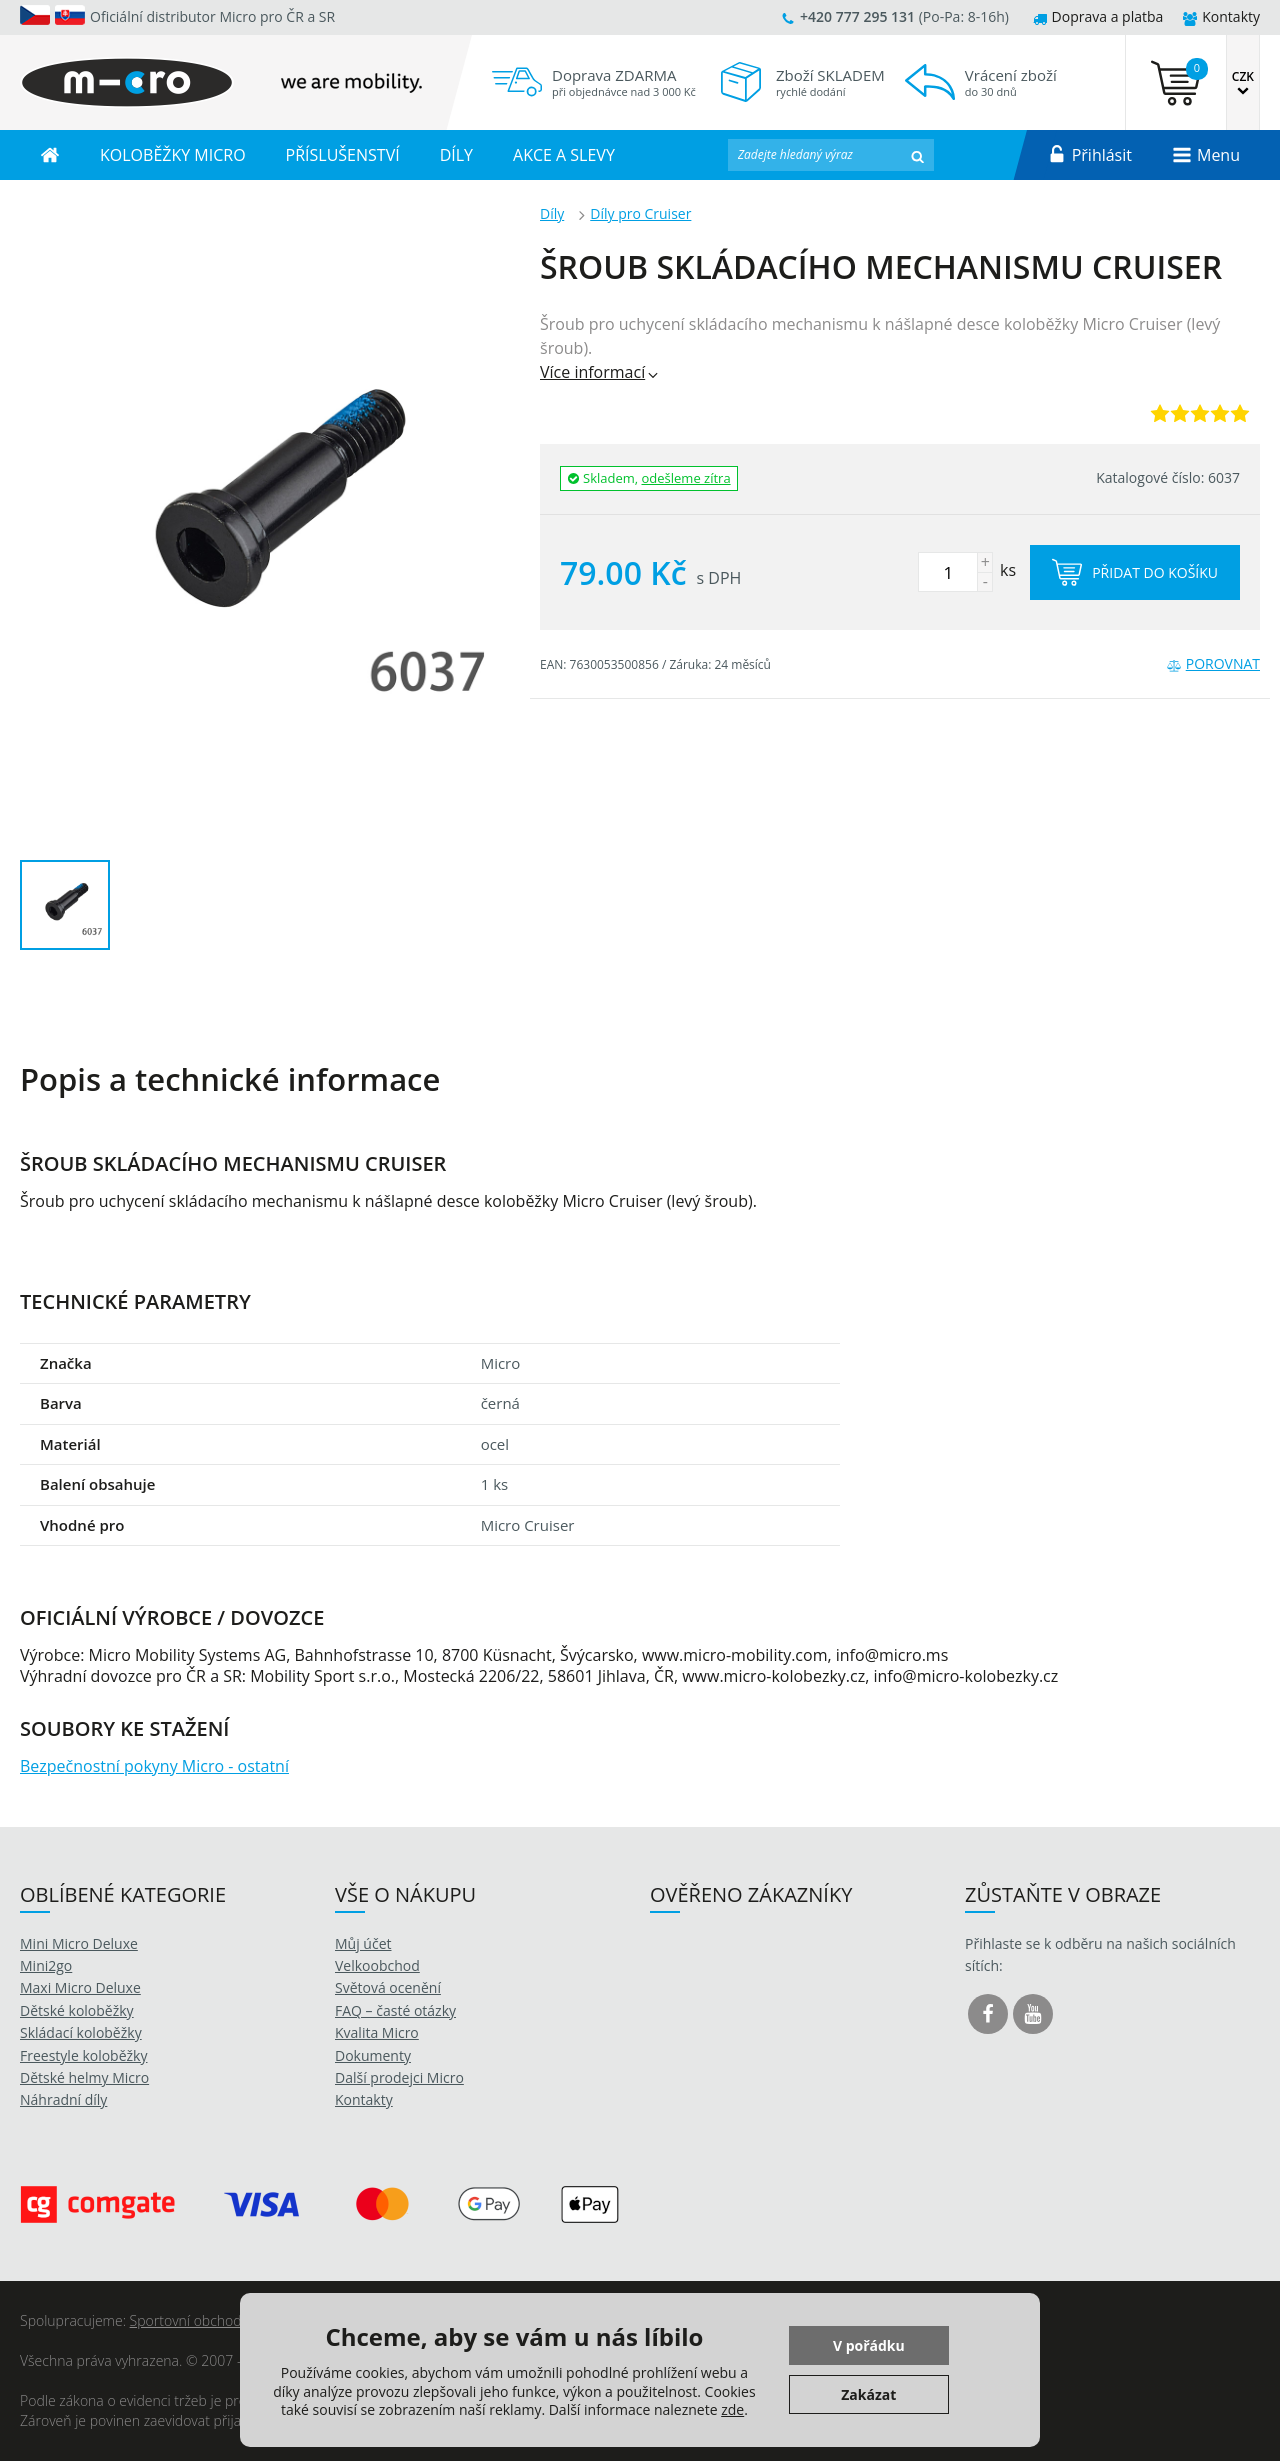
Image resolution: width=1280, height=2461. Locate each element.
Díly (552, 213)
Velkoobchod (377, 1965)
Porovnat (1213, 663)
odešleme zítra (686, 478)
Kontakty (1221, 16)
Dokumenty (373, 2055)
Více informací (600, 372)
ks (967, 570)
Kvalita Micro (377, 2032)
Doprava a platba (1098, 16)
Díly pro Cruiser (640, 213)
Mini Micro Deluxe (79, 1943)
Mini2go (46, 1965)
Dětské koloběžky (77, 2010)
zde (732, 2409)
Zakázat (868, 2394)
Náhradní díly (63, 2099)
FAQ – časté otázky (395, 2010)
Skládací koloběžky (81, 2032)
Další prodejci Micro (399, 2077)
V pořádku (869, 2345)
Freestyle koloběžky (83, 2055)
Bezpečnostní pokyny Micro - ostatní (154, 1766)
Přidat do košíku (1135, 572)
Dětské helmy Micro (84, 2077)
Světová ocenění (388, 1987)
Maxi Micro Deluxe (80, 1987)
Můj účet (363, 1943)
